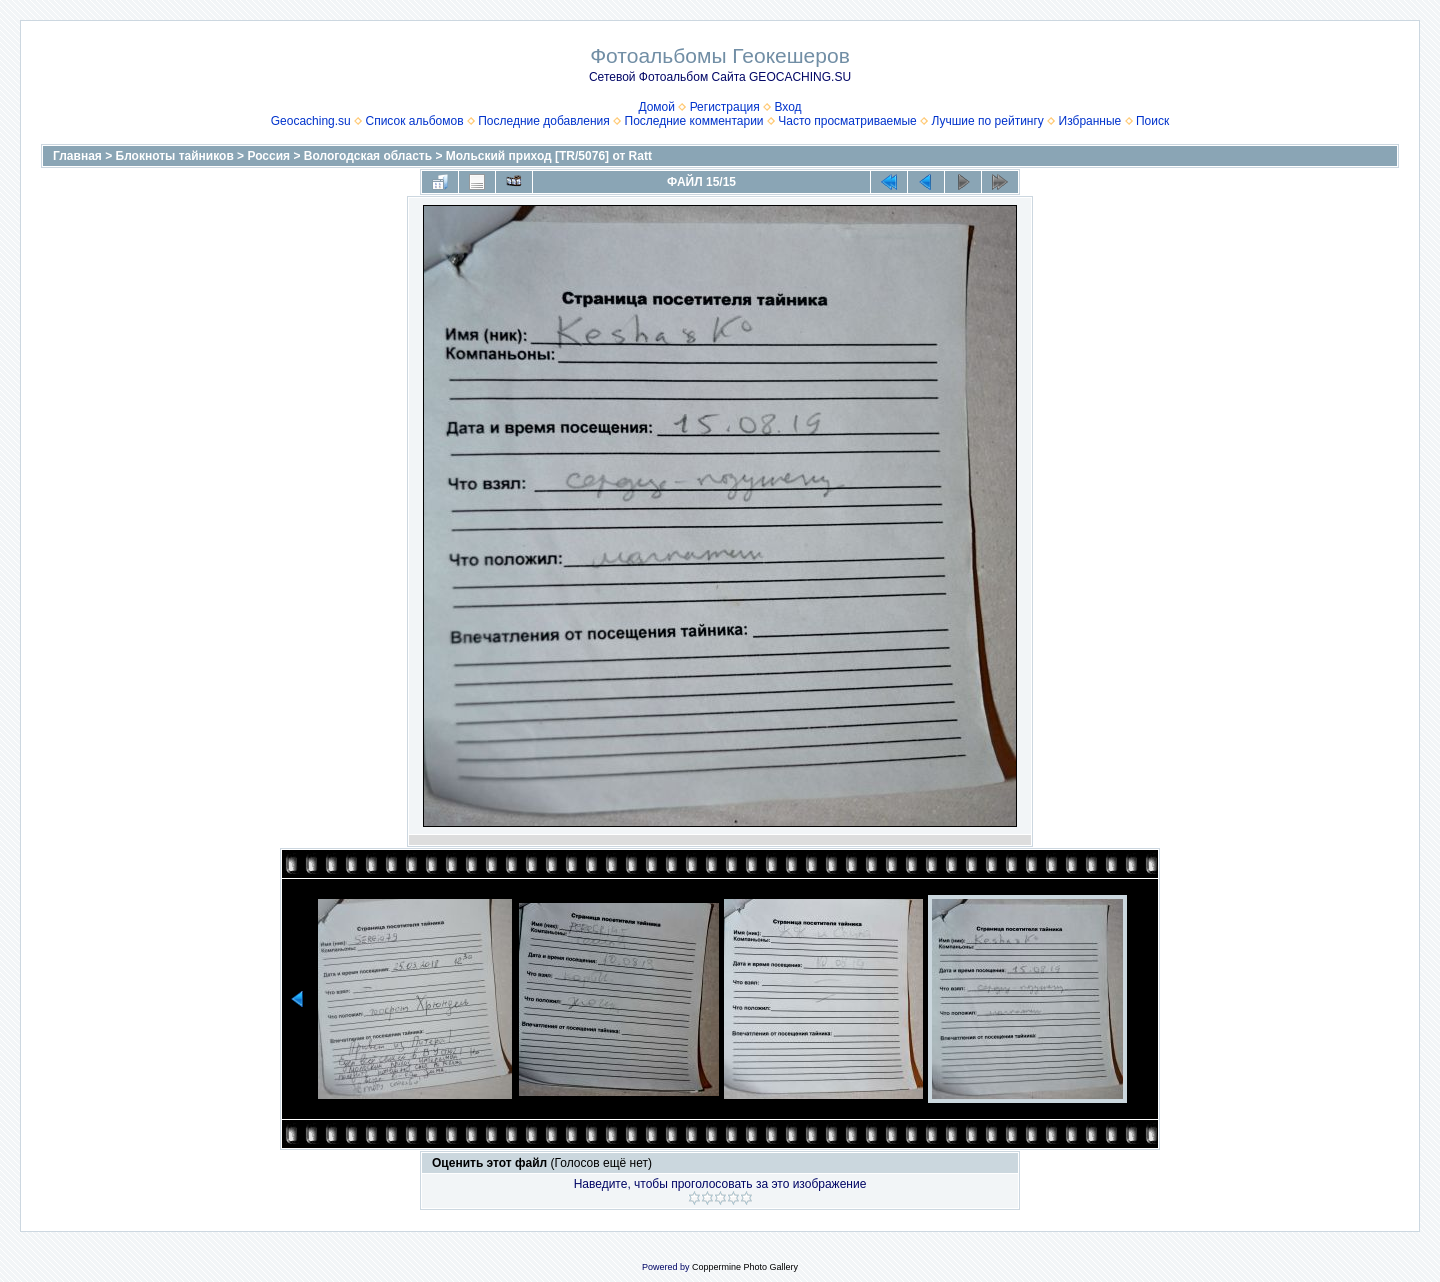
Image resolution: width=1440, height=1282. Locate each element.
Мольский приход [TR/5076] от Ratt (549, 156)
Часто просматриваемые (847, 121)
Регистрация (725, 107)
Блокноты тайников (175, 156)
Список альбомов (414, 121)
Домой (656, 107)
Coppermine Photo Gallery (745, 1267)
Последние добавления (544, 121)
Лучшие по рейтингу (987, 121)
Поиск (1152, 121)
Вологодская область (368, 156)
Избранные (1090, 121)
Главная (77, 156)
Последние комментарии (694, 121)
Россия (268, 156)
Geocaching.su (311, 121)
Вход (787, 107)
